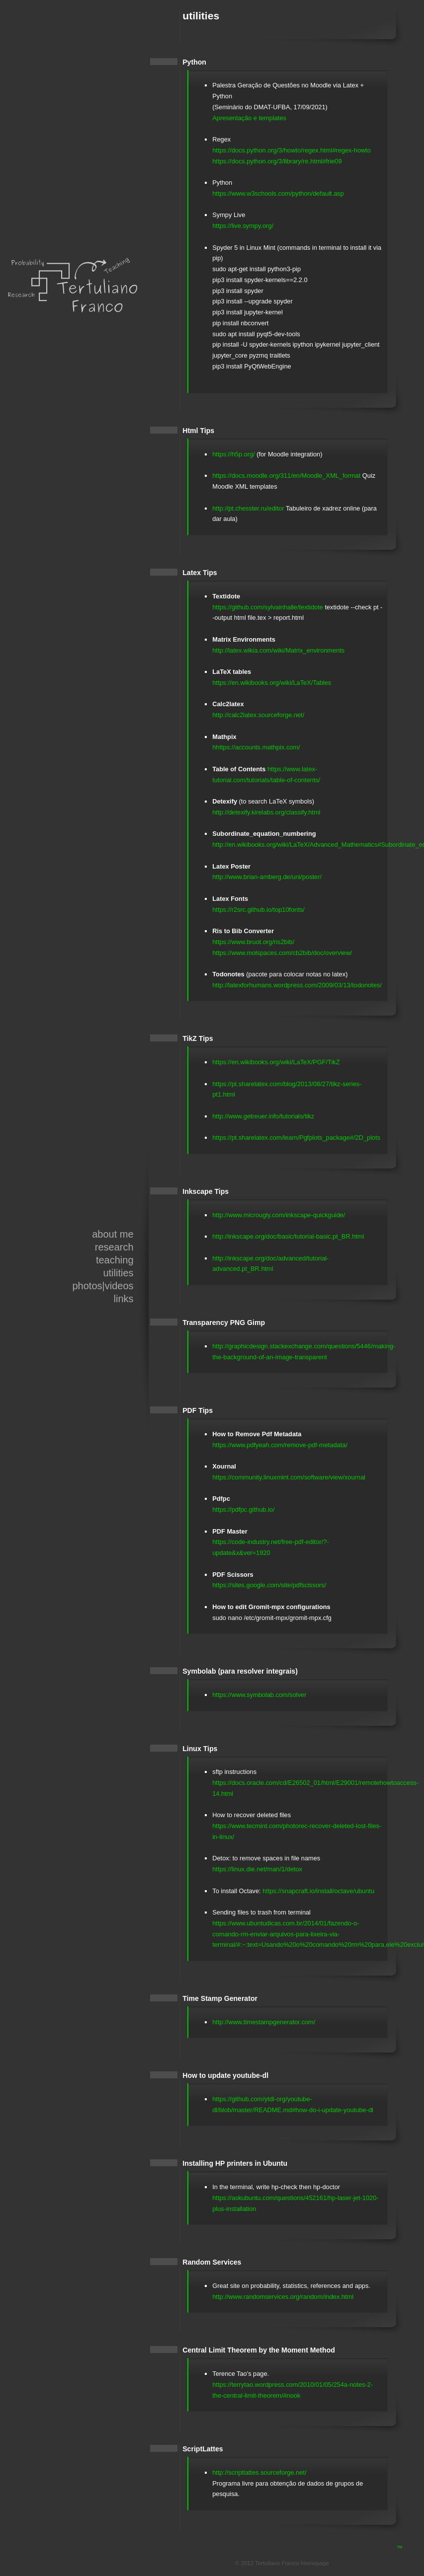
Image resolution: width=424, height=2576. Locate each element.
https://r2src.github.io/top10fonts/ (258, 909)
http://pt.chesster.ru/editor (248, 508)
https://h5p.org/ (233, 454)
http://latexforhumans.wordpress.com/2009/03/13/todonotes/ (297, 985)
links (124, 1298)
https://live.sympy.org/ (242, 225)
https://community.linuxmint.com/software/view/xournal (288, 1477)
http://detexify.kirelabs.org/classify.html (266, 812)
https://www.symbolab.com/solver (259, 1694)
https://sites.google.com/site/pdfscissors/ (269, 1585)
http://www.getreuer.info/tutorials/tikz (263, 1116)
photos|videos (102, 1285)
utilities (118, 1272)
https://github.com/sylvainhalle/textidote (267, 607)
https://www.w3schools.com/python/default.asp (278, 193)
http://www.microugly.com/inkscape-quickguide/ (278, 1215)
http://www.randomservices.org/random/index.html (282, 2296)
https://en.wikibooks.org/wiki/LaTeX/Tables (271, 682)
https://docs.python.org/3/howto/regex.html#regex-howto (291, 150)
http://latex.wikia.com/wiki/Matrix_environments (278, 650)
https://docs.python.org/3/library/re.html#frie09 (276, 161)
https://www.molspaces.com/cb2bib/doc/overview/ (282, 953)
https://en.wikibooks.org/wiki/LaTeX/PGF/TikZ (275, 1062)
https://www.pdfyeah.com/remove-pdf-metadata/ (279, 1445)
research (114, 1247)
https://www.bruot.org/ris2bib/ (253, 942)
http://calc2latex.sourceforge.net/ (258, 715)
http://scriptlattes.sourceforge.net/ (259, 2472)
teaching (115, 1259)
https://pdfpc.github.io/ (243, 1509)
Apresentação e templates (249, 118)
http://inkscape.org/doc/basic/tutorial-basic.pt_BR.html (288, 1236)
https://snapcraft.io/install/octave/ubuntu (318, 1891)
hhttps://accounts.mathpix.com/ (256, 747)
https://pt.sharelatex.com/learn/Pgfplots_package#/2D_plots (296, 1137)
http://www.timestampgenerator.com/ (263, 2022)
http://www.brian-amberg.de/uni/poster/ (267, 877)
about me (112, 1234)
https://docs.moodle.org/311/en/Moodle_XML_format (286, 475)
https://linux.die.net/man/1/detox (257, 1869)
